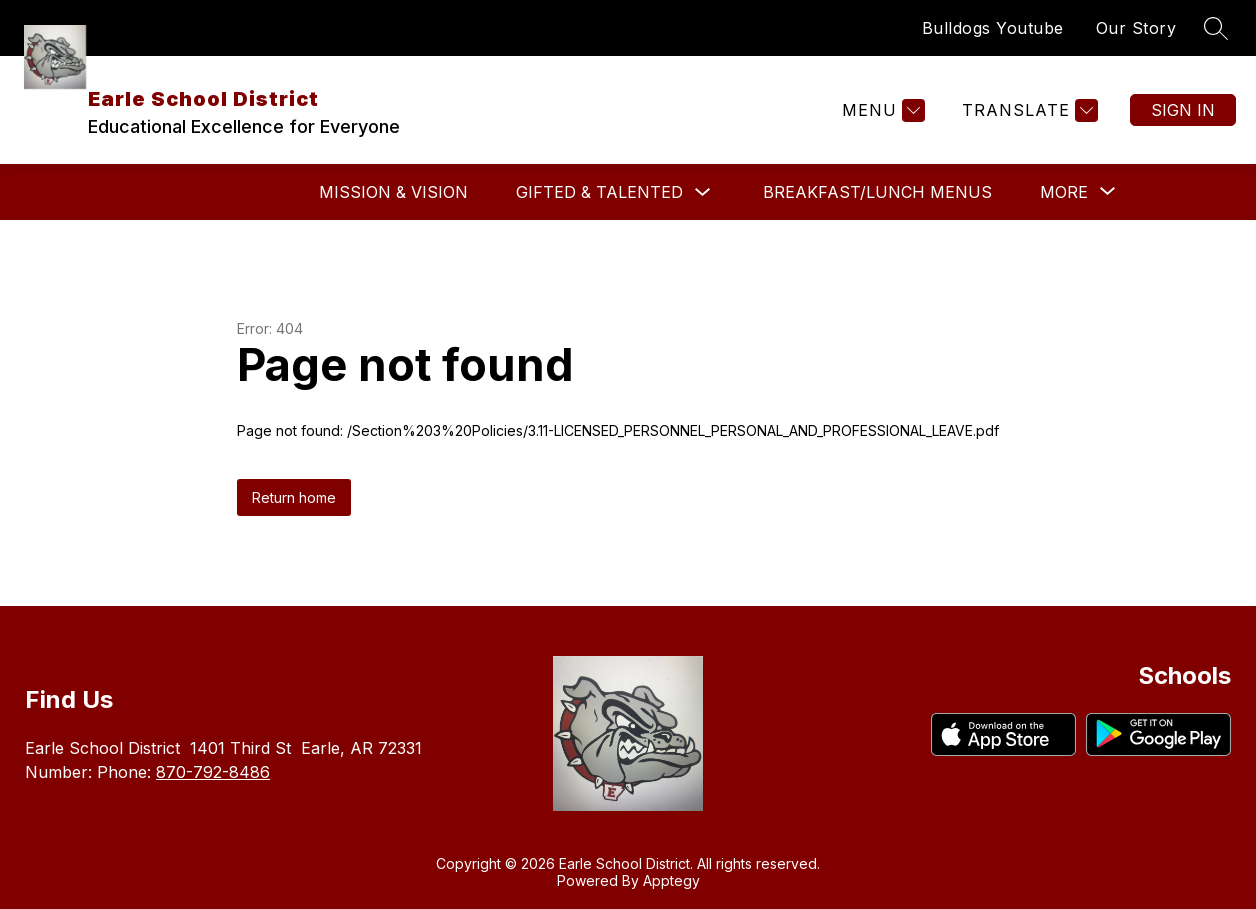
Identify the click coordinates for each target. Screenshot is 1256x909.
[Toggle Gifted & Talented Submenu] (703, 192)
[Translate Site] (1027, 110)
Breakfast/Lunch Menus (877, 192)
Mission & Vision (393, 192)
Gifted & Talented (599, 192)
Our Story (1136, 28)
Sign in (1183, 110)
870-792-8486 (213, 772)
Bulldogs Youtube (993, 28)
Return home (294, 497)
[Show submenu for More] (1064, 192)
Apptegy (671, 880)
